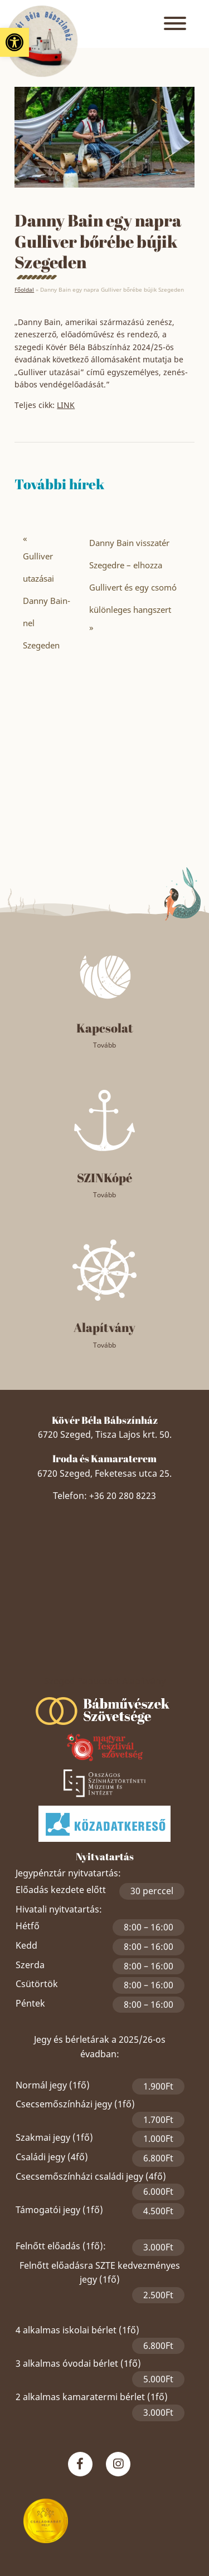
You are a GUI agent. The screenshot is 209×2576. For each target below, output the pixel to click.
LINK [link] (66, 405)
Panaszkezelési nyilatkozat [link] (80, 2520)
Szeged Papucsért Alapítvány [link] (105, 1563)
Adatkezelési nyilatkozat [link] (104, 2507)
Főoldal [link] (24, 289)
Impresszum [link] (152, 2520)
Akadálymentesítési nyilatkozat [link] (104, 2560)
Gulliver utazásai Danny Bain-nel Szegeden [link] (46, 600)
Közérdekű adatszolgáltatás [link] (104, 2534)
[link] (14, 42)
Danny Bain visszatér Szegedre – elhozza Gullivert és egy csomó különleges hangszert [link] (133, 576)
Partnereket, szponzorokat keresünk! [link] (104, 2547)
